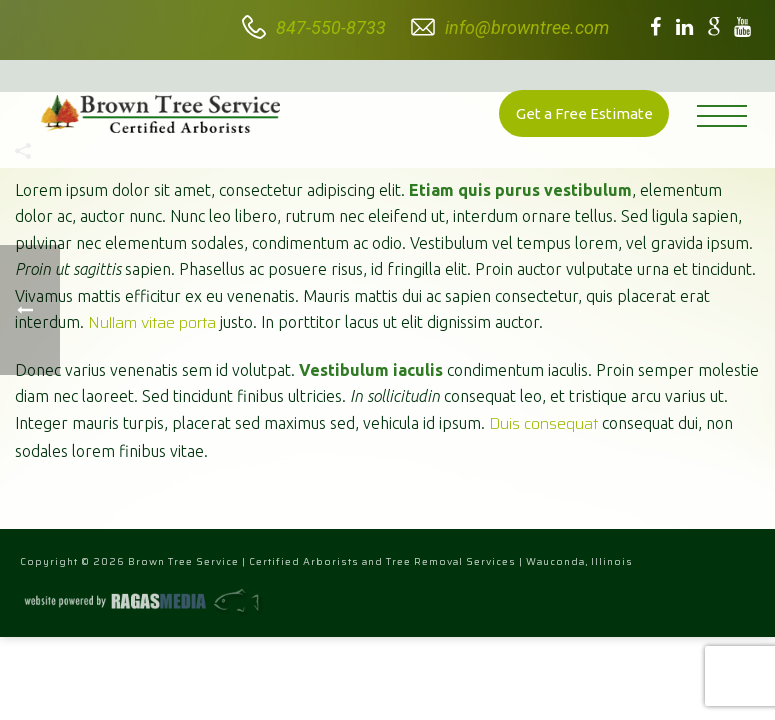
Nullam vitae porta (152, 322)
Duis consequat (543, 423)
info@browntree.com (527, 27)
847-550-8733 (331, 27)
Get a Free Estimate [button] (584, 113)
